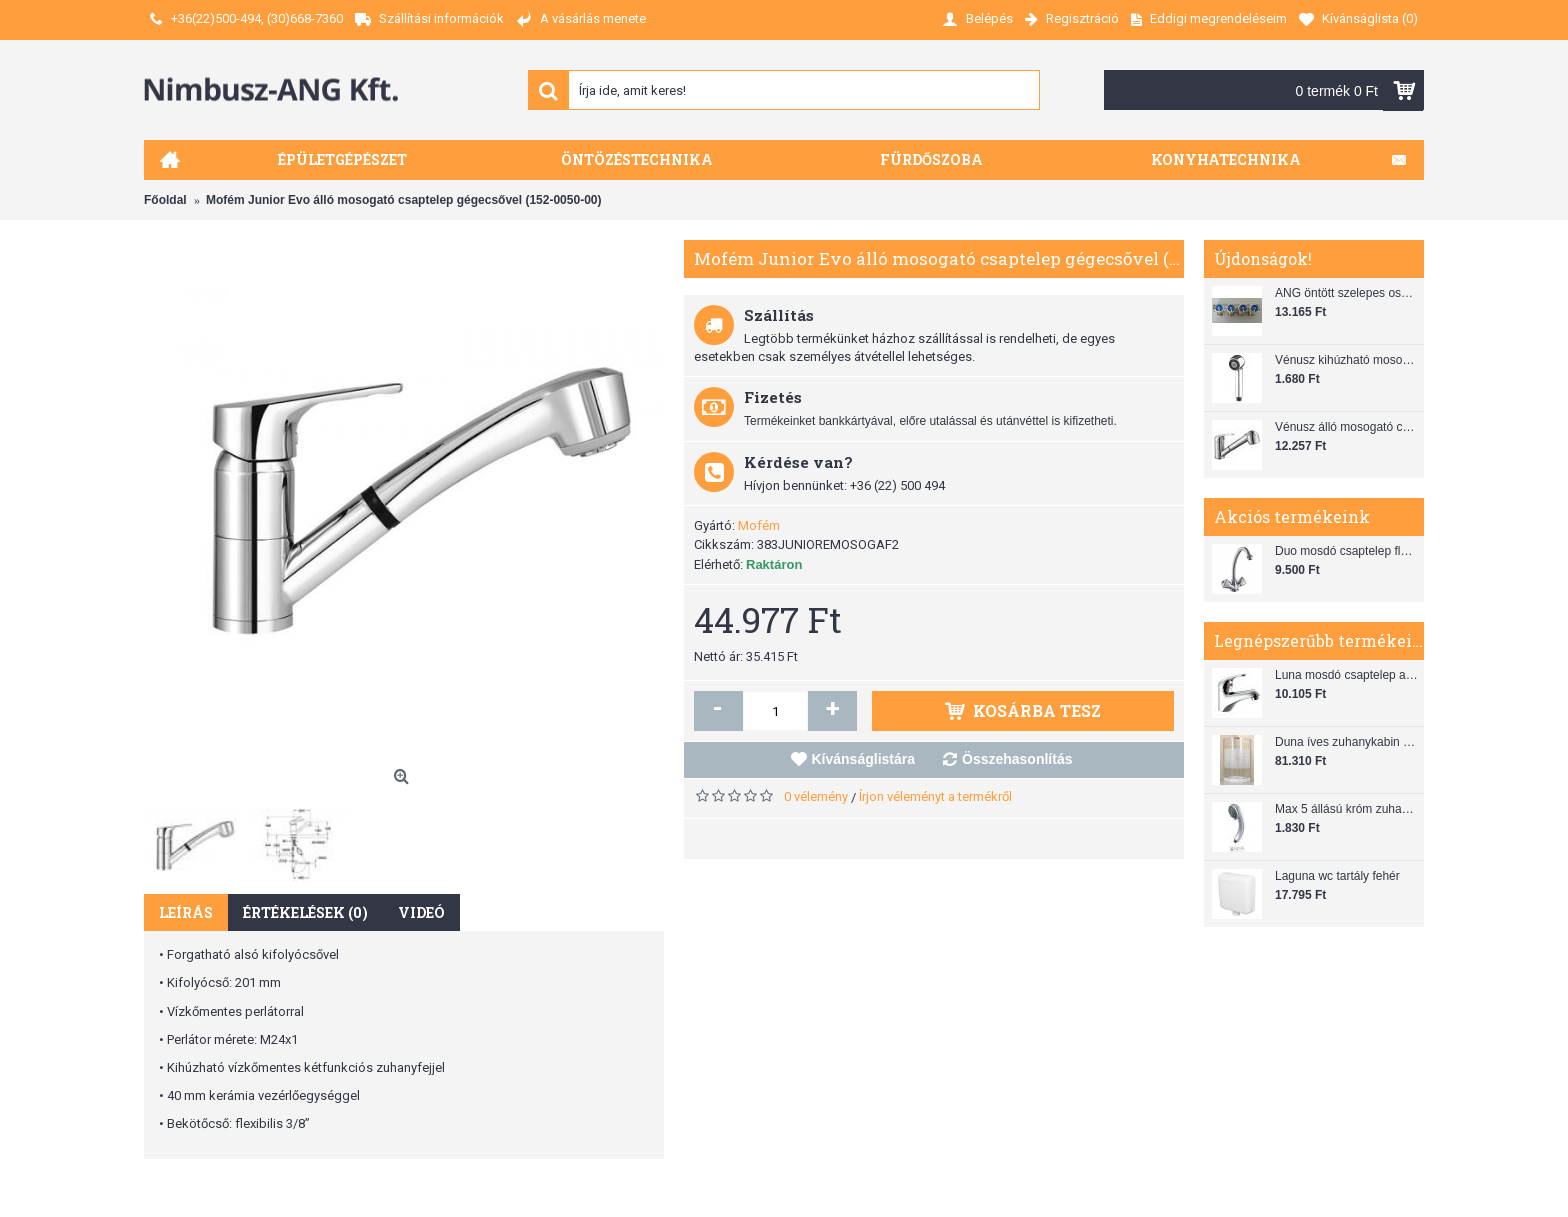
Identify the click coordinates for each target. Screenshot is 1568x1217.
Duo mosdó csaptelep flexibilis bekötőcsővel (1347, 551)
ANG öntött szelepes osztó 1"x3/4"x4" (1347, 293)
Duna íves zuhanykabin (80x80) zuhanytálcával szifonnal (1347, 742)
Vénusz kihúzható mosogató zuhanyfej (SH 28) (1347, 360)
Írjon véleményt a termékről (935, 796)
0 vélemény (816, 796)
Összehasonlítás (1017, 759)
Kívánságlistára (864, 759)
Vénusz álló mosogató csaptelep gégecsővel (1347, 427)
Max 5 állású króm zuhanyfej (1347, 809)
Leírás (186, 912)
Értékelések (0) (305, 912)
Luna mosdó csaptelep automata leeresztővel (1347, 675)
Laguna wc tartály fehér (1337, 876)
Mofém (759, 525)
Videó (421, 912)
